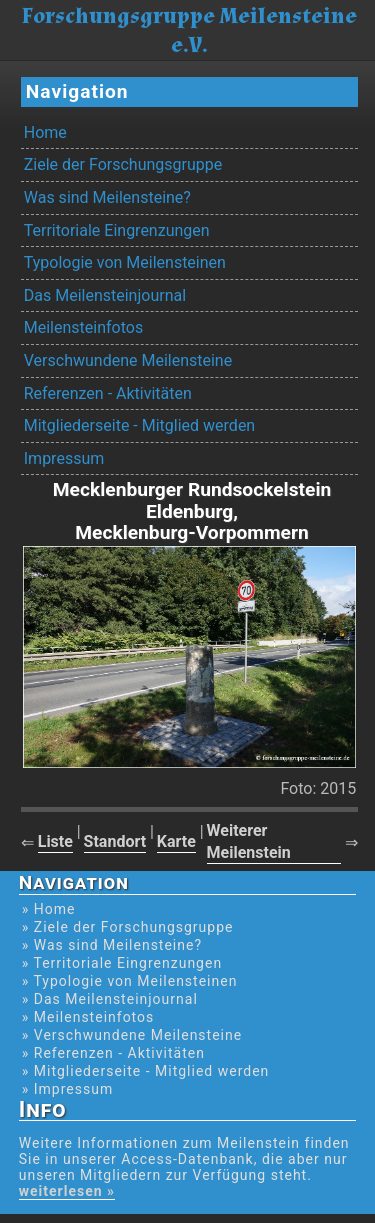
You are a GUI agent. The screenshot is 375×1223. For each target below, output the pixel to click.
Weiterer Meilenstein (249, 841)
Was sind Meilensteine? (107, 197)
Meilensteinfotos (83, 327)
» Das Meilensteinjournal (110, 999)
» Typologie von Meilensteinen (130, 981)
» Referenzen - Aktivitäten (113, 1053)
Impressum (64, 458)
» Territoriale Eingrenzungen (122, 963)
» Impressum (67, 1089)
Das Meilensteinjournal (105, 295)
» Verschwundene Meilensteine (132, 1035)
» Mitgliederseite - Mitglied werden (146, 1071)
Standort (115, 841)
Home (45, 132)
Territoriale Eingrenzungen (117, 230)
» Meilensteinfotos (88, 1017)
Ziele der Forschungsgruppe (123, 164)
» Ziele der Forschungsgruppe (128, 927)
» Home (49, 909)
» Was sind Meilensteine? (112, 945)
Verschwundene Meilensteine (128, 360)
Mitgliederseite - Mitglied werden (139, 425)
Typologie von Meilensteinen (125, 262)
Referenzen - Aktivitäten (108, 393)
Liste (55, 841)
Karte (176, 841)
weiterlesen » (67, 1191)
